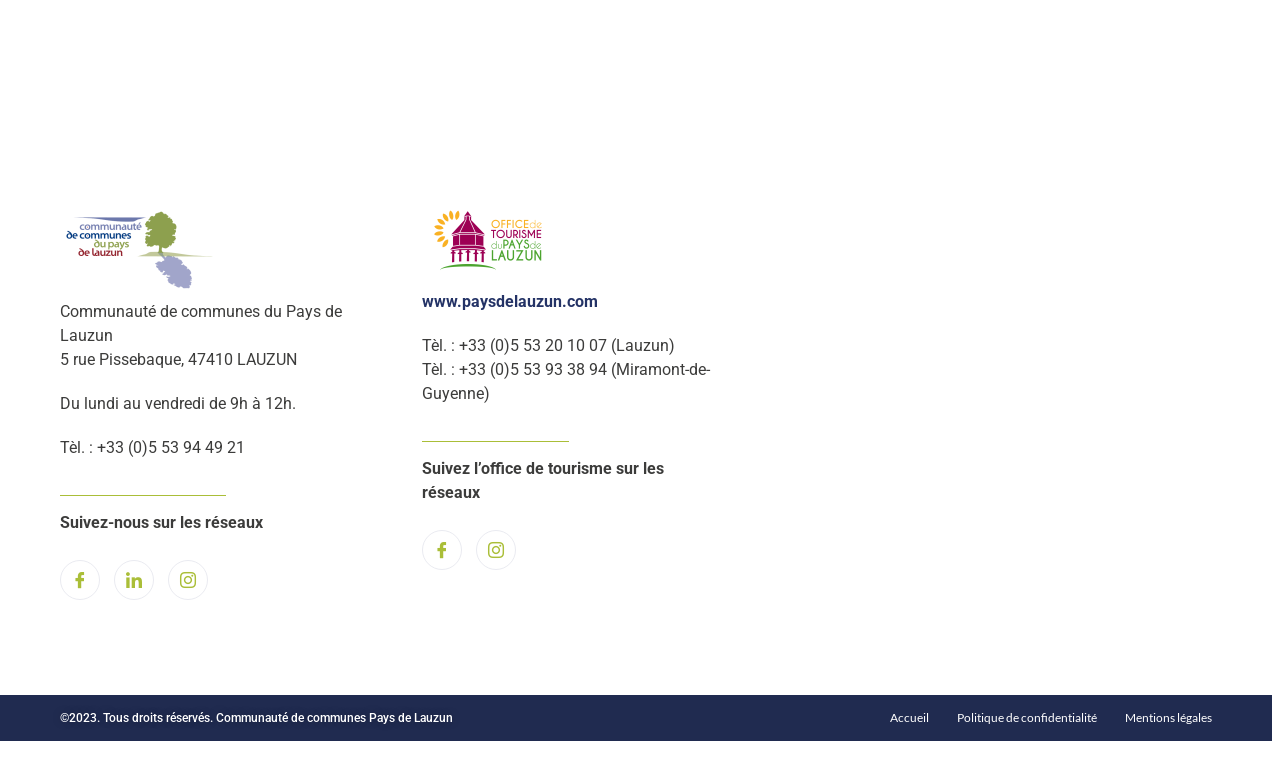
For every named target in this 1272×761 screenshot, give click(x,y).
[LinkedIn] (134, 580)
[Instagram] (188, 580)
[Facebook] (80, 580)
